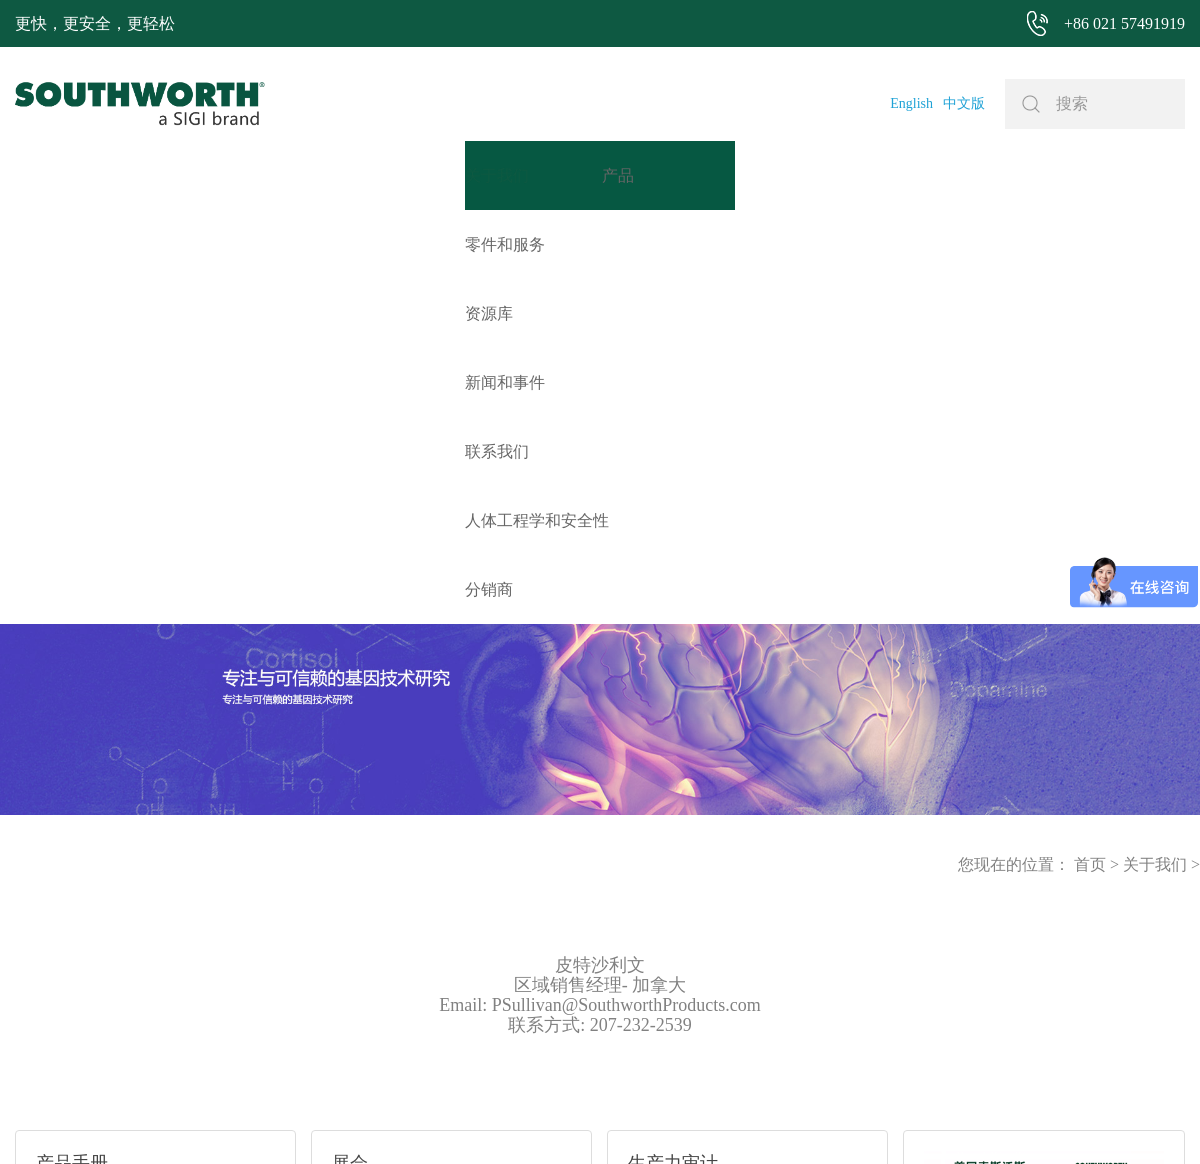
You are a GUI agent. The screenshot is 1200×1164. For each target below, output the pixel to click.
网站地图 (575, 1118)
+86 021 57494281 (484, 1118)
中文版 (964, 103)
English (911, 103)
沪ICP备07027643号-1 (678, 1118)
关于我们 (1155, 450)
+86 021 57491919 (333, 1118)
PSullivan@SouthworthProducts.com (626, 591)
